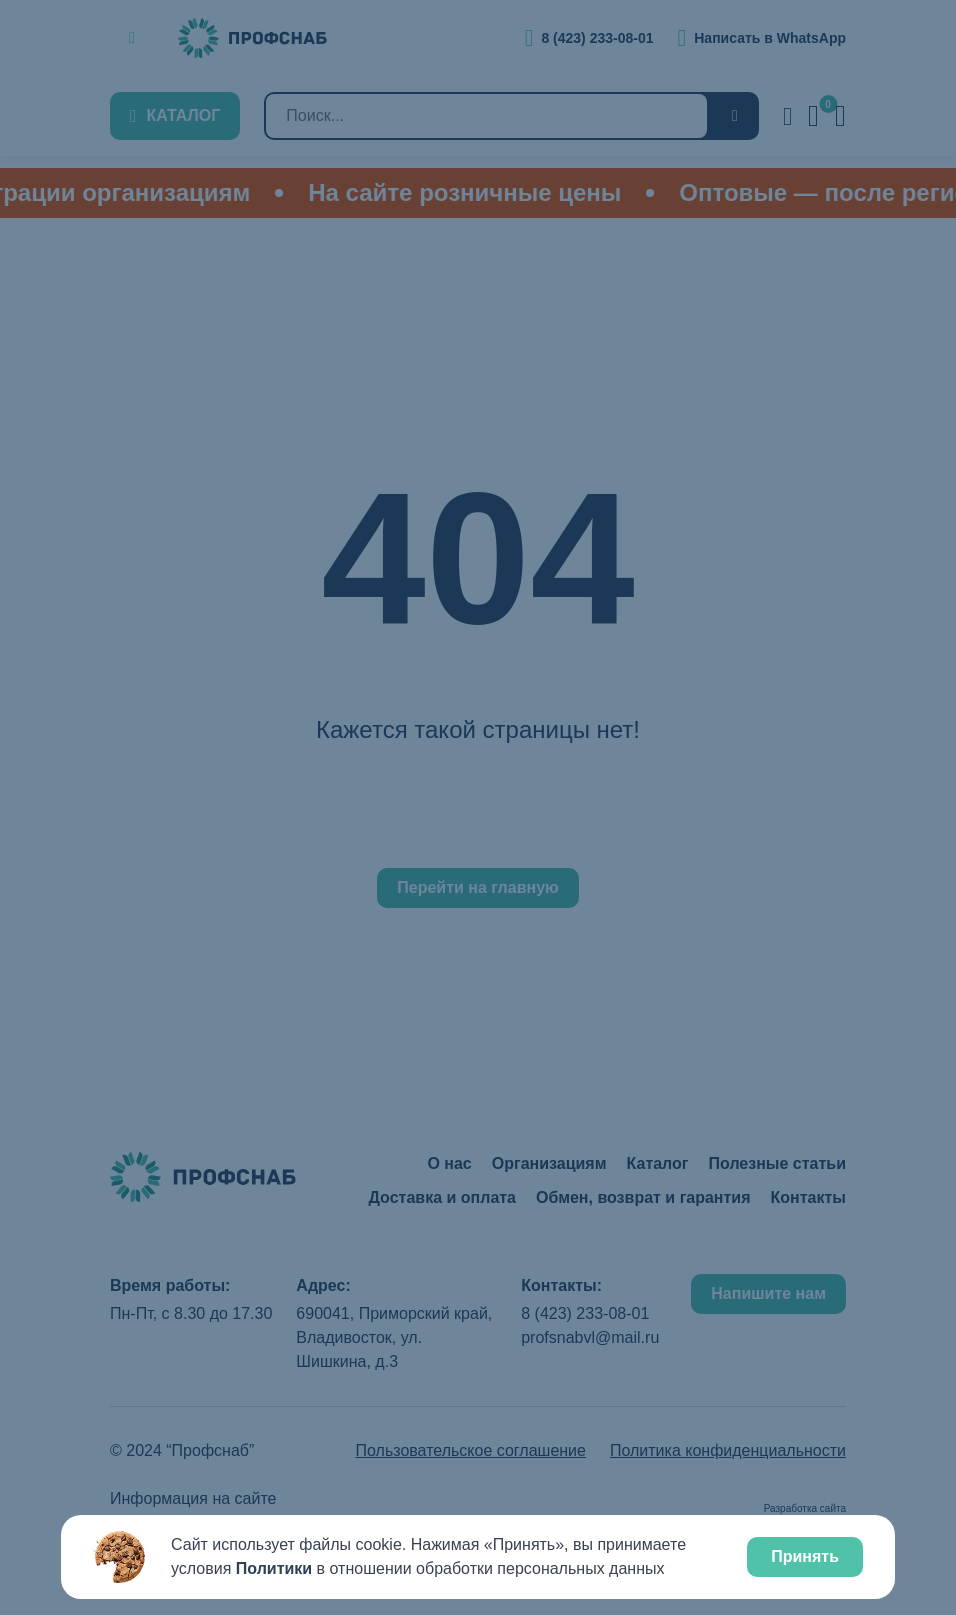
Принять (805, 1556)
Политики (274, 1568)
